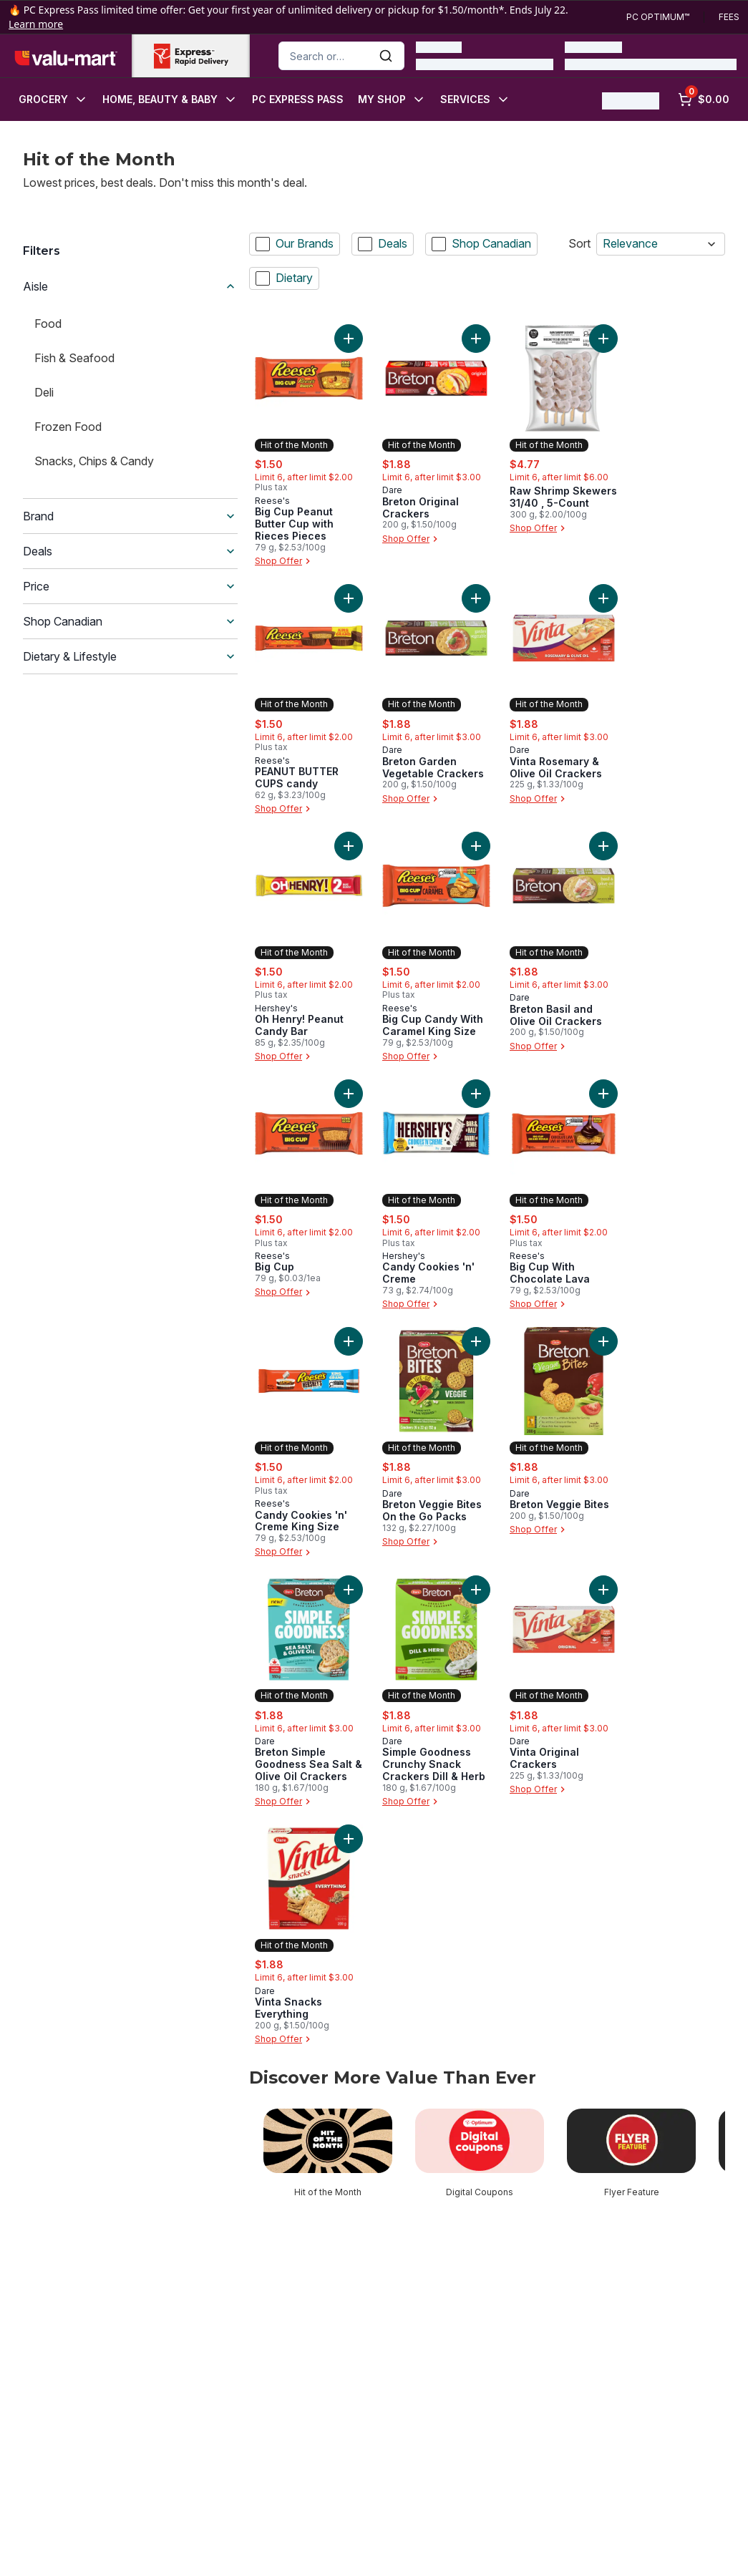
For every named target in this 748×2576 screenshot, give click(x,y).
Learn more (36, 24)
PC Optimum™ (657, 16)
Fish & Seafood (74, 358)
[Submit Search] (386, 56)
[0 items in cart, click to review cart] (704, 99)
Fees (729, 16)
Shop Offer (284, 561)
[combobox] (341, 56)
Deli (44, 392)
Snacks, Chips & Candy (94, 461)
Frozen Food (68, 426)
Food (48, 323)
